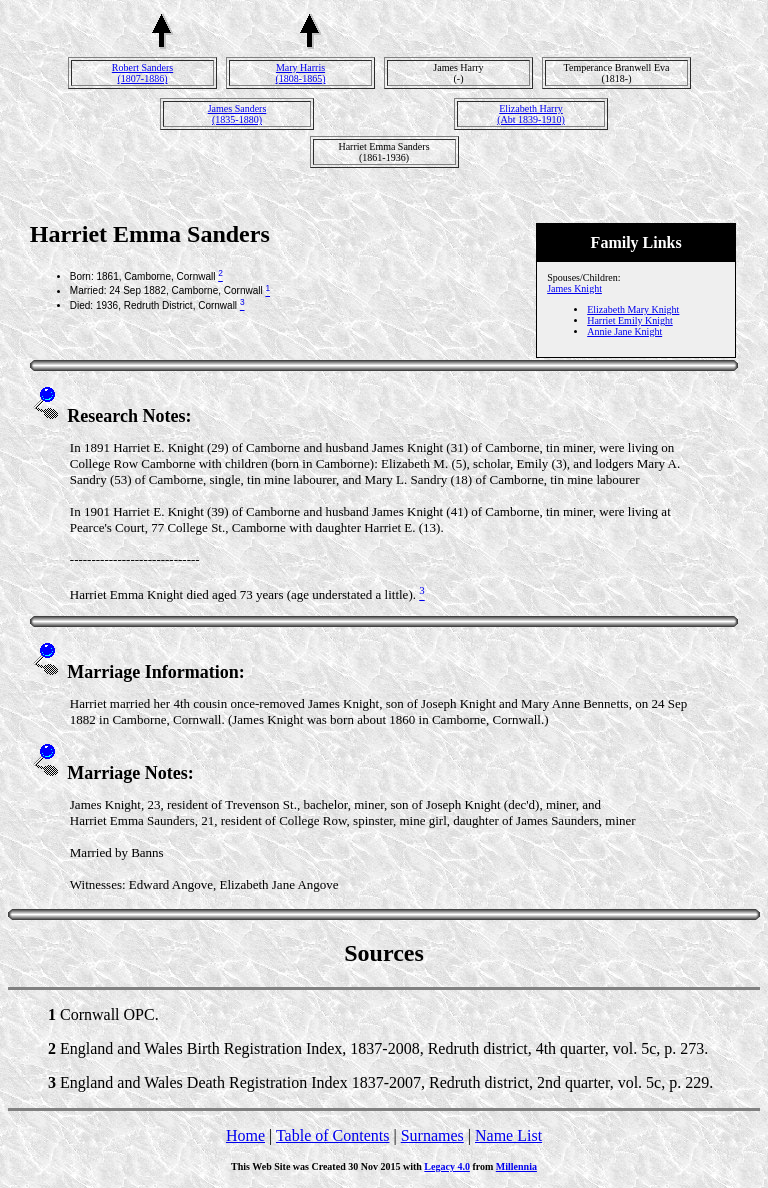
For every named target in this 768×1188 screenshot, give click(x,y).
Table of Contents (333, 1135)
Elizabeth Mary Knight (633, 309)
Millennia (516, 1166)
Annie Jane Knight (624, 331)
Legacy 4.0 (447, 1166)
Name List (508, 1135)
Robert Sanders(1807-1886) (142, 73)
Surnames (432, 1135)
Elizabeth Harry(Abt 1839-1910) (531, 114)
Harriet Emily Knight (630, 320)
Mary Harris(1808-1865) (301, 73)
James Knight (574, 288)
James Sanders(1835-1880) (237, 114)
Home (245, 1135)
